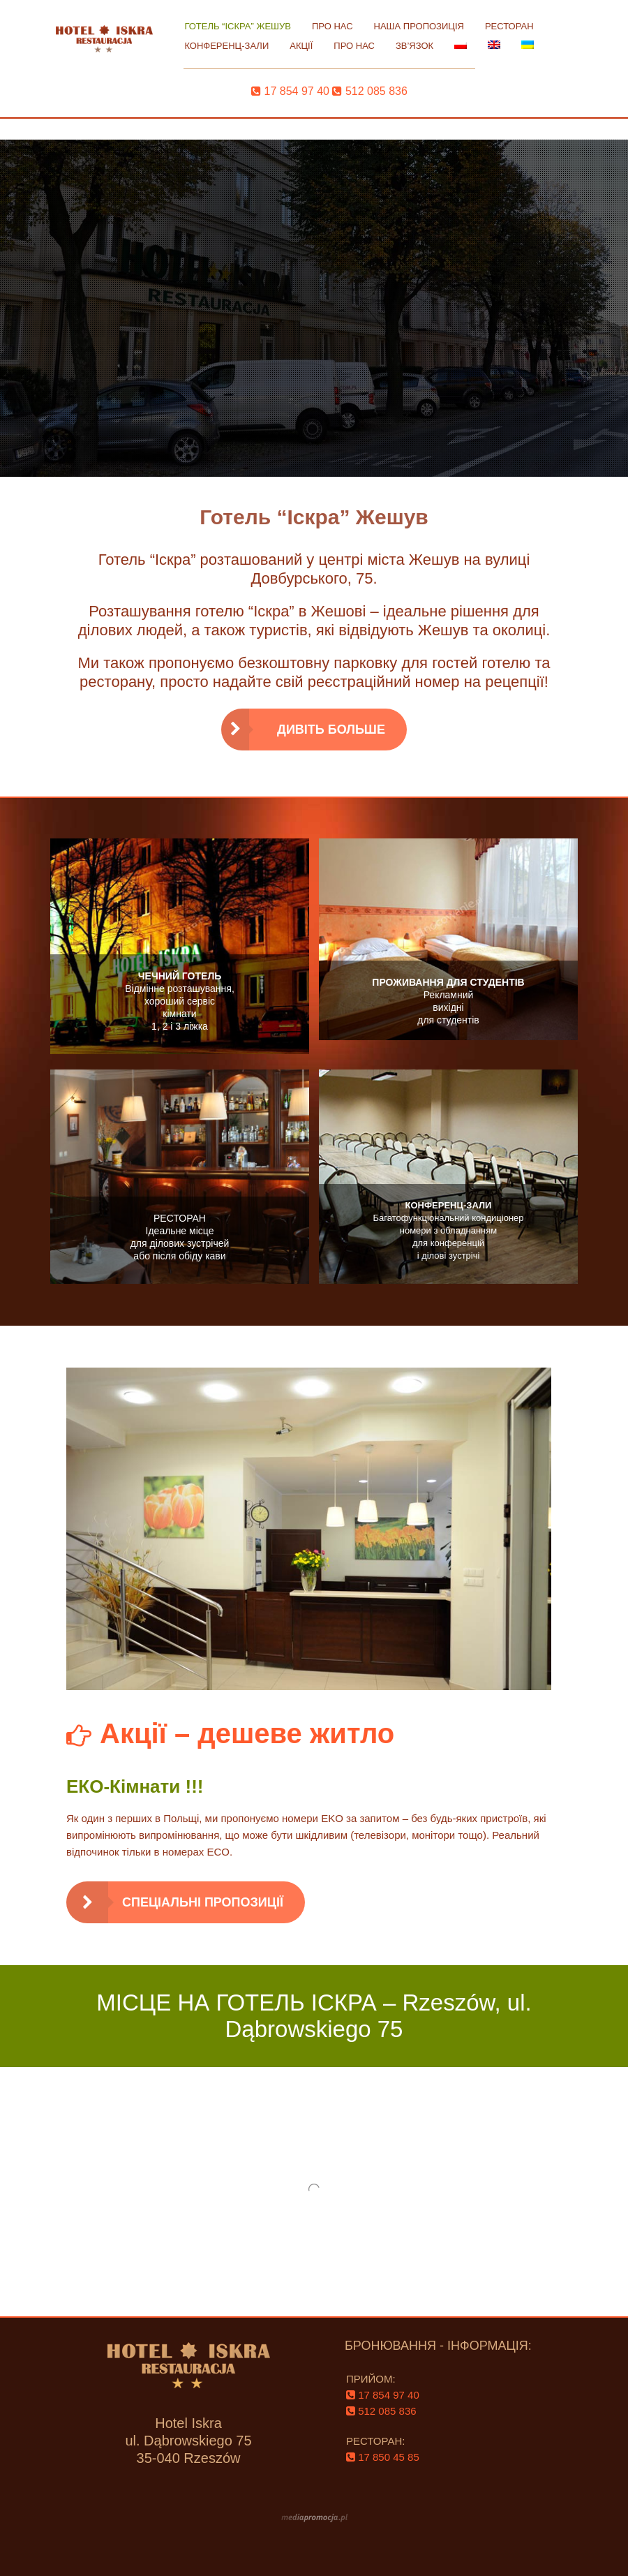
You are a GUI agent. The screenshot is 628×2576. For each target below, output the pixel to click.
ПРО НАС (332, 26)
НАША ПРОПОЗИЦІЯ (419, 26)
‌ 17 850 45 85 (382, 2457)
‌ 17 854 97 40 (290, 91)
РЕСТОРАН (509, 26)
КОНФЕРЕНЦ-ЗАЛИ (226, 45)
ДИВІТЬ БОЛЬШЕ (331, 729)
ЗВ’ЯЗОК (414, 45)
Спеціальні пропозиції (202, 1902)
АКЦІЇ (301, 45)
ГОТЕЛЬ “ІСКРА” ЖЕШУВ (237, 26)
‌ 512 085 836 (369, 91)
